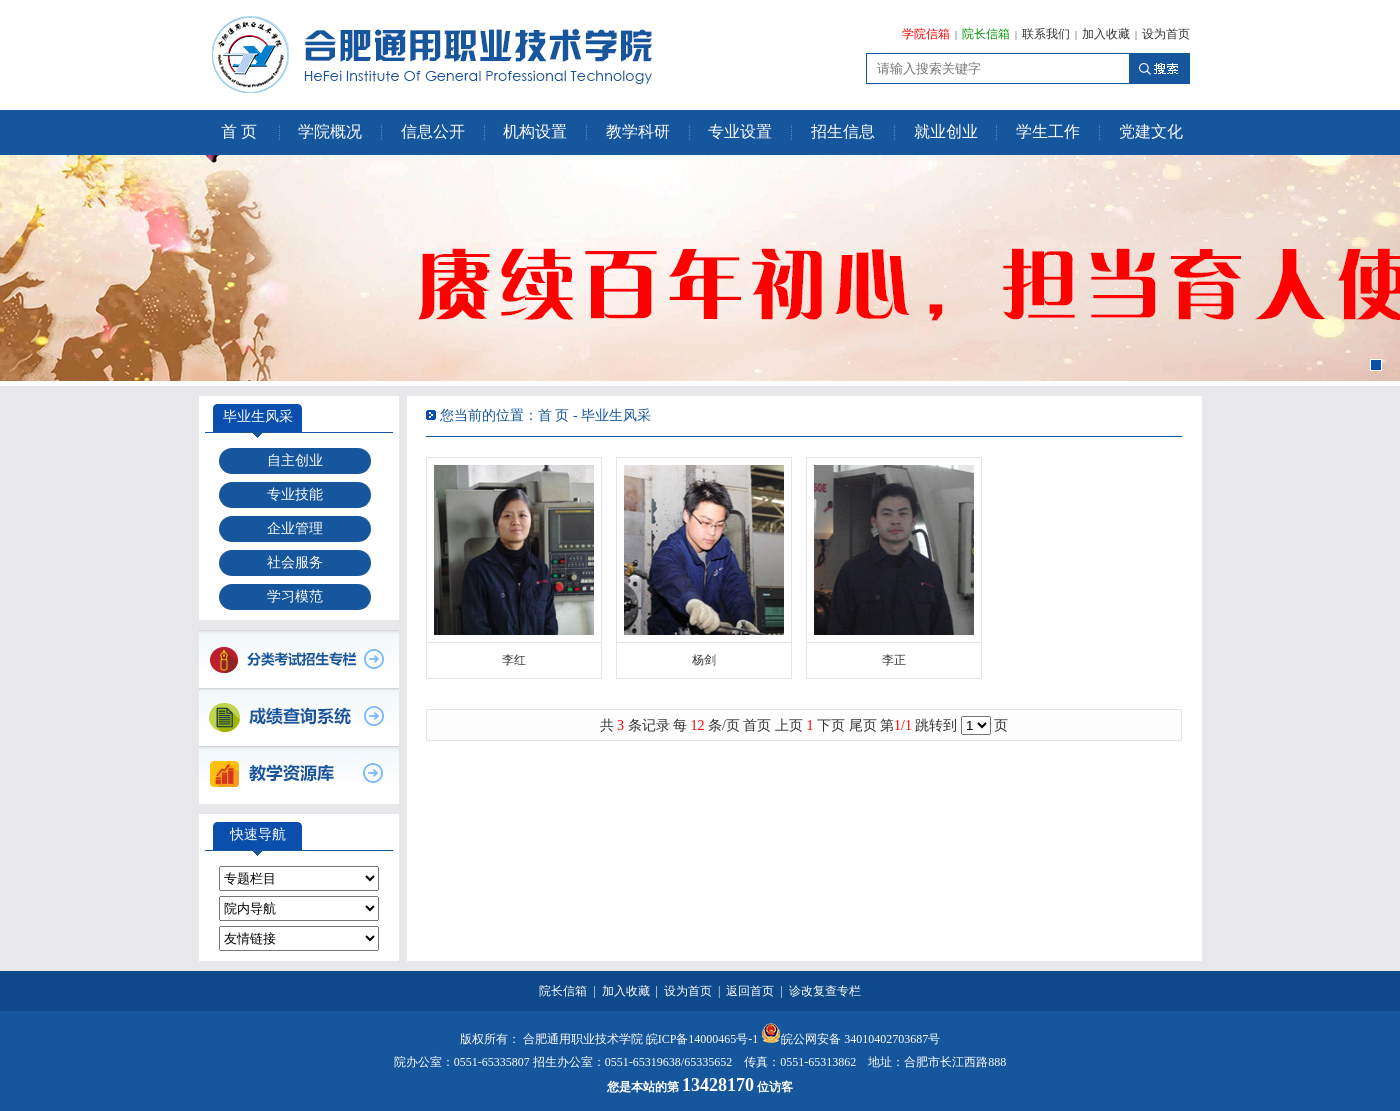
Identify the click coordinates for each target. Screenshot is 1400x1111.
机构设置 (535, 131)
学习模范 (295, 596)
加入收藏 (1106, 34)
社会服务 (295, 562)
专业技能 (295, 494)
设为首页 (1166, 34)
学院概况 (330, 131)
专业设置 (740, 131)
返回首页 (750, 991)
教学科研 (638, 131)
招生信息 (843, 131)
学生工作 (1048, 131)
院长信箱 (986, 34)
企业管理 (295, 528)
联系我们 (1046, 34)
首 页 (239, 131)
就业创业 (946, 131)
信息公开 (433, 131)
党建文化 (1151, 131)
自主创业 (295, 460)
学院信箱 (926, 34)
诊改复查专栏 (825, 991)
